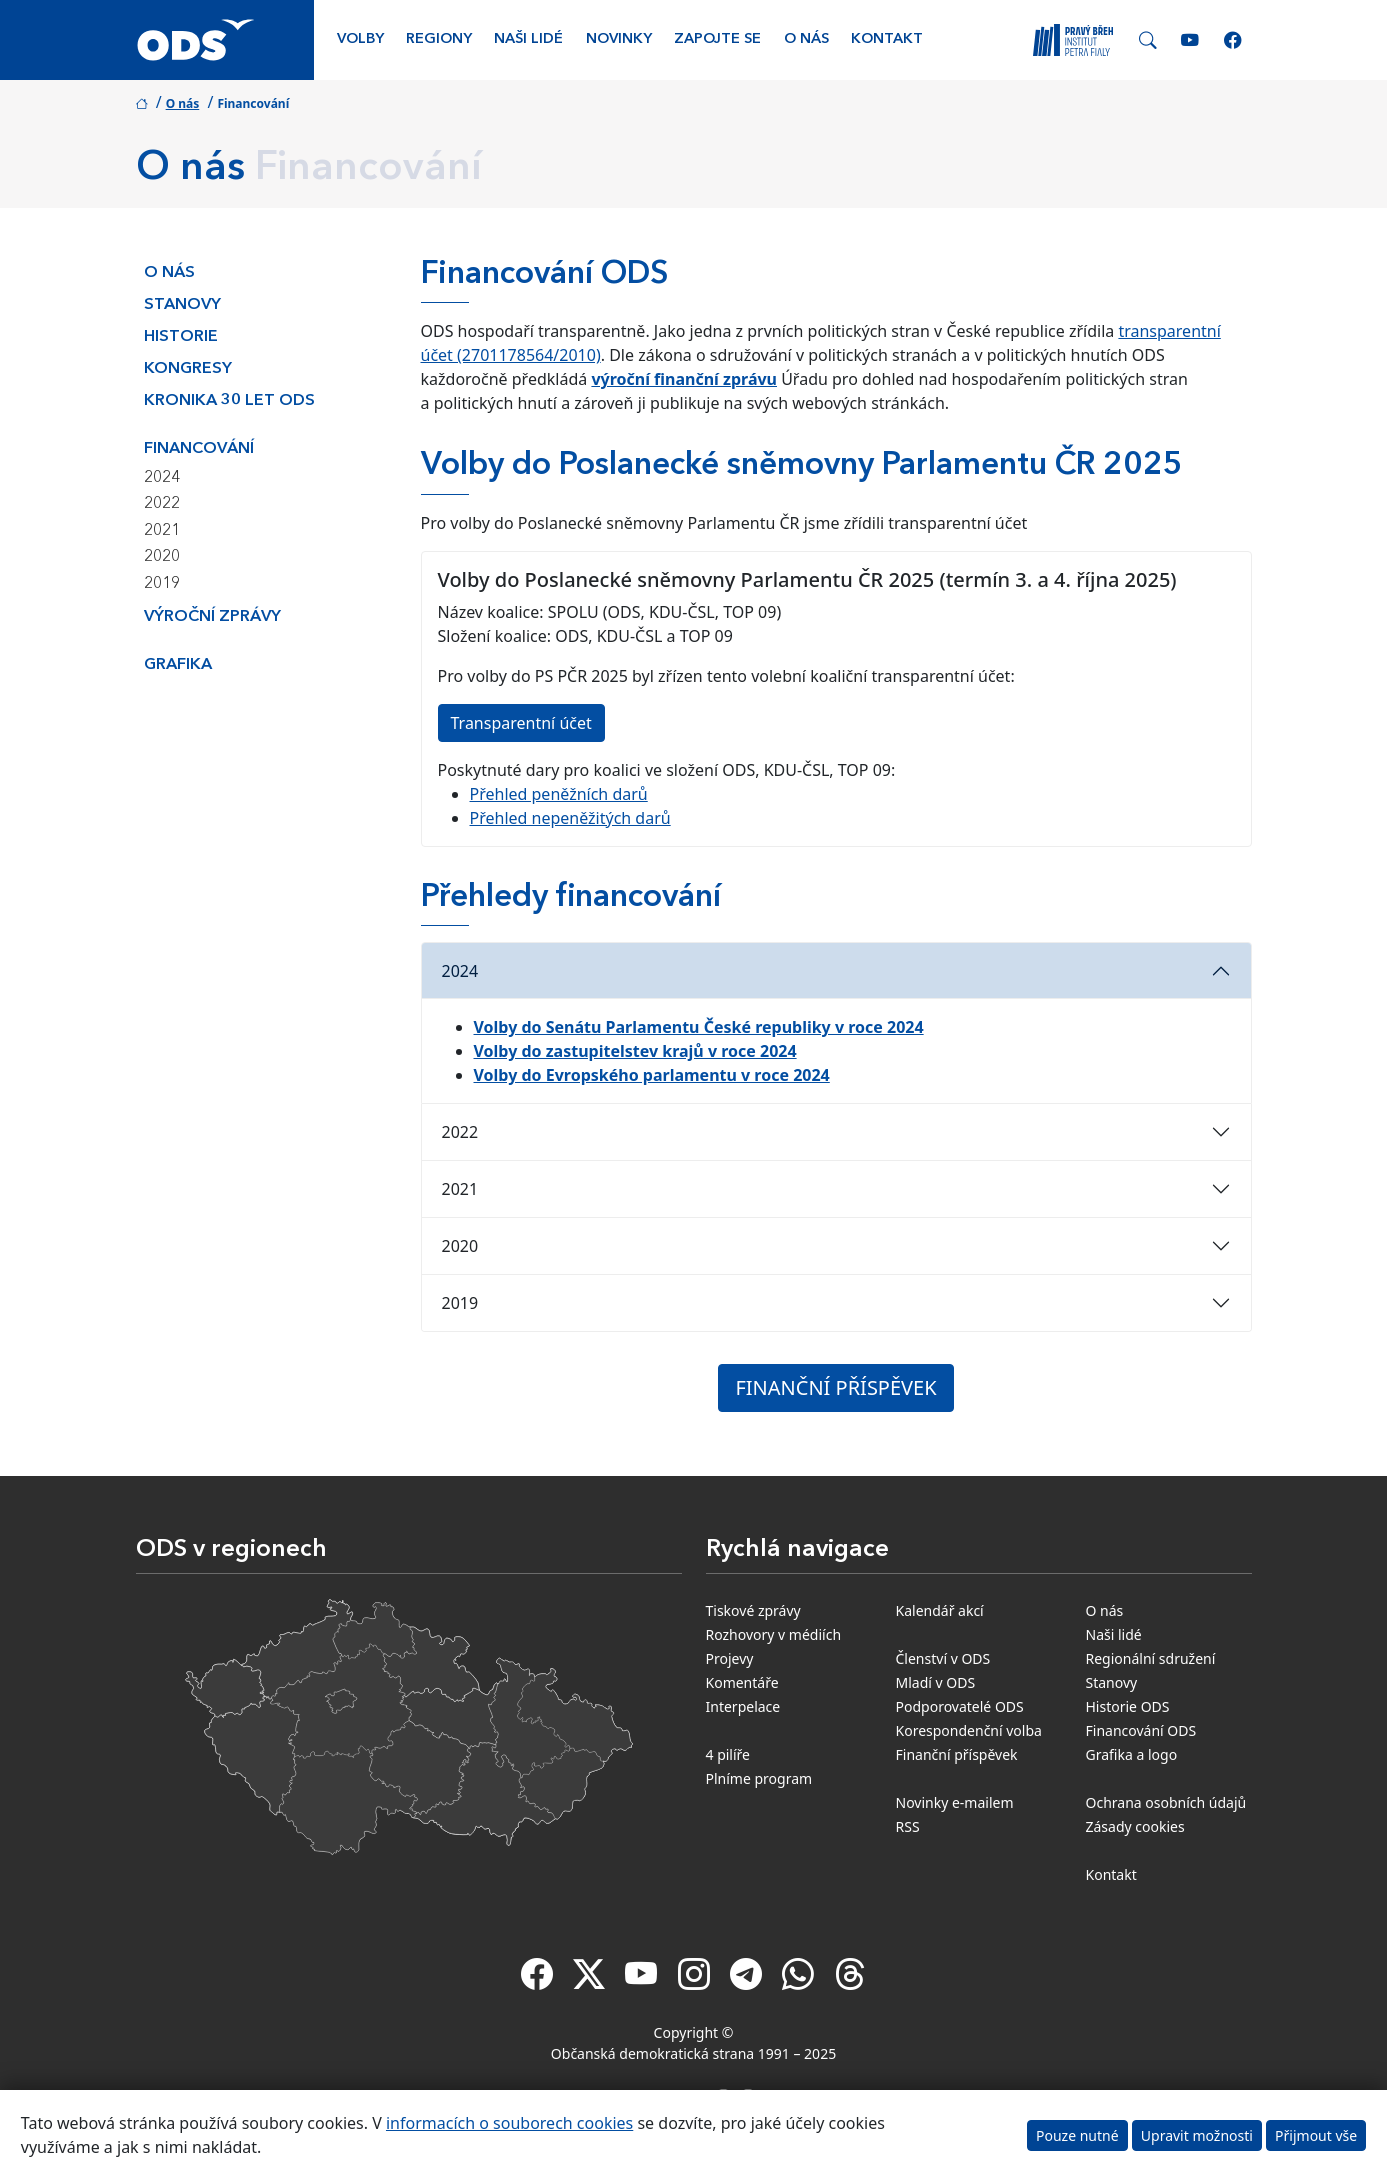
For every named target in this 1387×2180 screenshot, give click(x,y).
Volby (360, 39)
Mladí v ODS (936, 1682)
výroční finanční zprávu (684, 379)
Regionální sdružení (1151, 1658)
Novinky (619, 39)
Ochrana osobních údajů (1166, 1802)
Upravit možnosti (1197, 2135)
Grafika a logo (1132, 1754)
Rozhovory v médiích (774, 1634)
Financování (199, 449)
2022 (162, 504)
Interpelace (743, 1706)
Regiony (439, 39)
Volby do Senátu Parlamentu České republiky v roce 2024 (699, 1027)
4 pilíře (728, 1754)
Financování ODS (1141, 1730)
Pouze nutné (1077, 2135)
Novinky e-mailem (955, 1802)
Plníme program (759, 1778)
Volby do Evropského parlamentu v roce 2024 (652, 1075)
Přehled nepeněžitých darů (570, 818)
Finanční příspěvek (957, 1754)
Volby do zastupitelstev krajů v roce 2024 (635, 1051)
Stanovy (182, 305)
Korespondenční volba (969, 1730)
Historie (181, 337)
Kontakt (887, 39)
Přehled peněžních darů (559, 794)
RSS (908, 1826)
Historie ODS (1128, 1706)
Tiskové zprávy (753, 1610)
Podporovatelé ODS (960, 1706)
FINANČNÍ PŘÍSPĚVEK (835, 1387)
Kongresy (188, 369)
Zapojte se (717, 39)
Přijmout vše (1316, 2135)
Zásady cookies (1135, 1826)
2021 (162, 531)
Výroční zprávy (212, 617)
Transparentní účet (521, 723)
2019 (162, 584)
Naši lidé (528, 39)
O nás (806, 39)
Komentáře (742, 1682)
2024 (162, 478)
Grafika (178, 665)
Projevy (730, 1658)
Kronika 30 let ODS (229, 401)
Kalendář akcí (940, 1610)
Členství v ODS (943, 1658)
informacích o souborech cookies (509, 2123)
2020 (162, 557)
